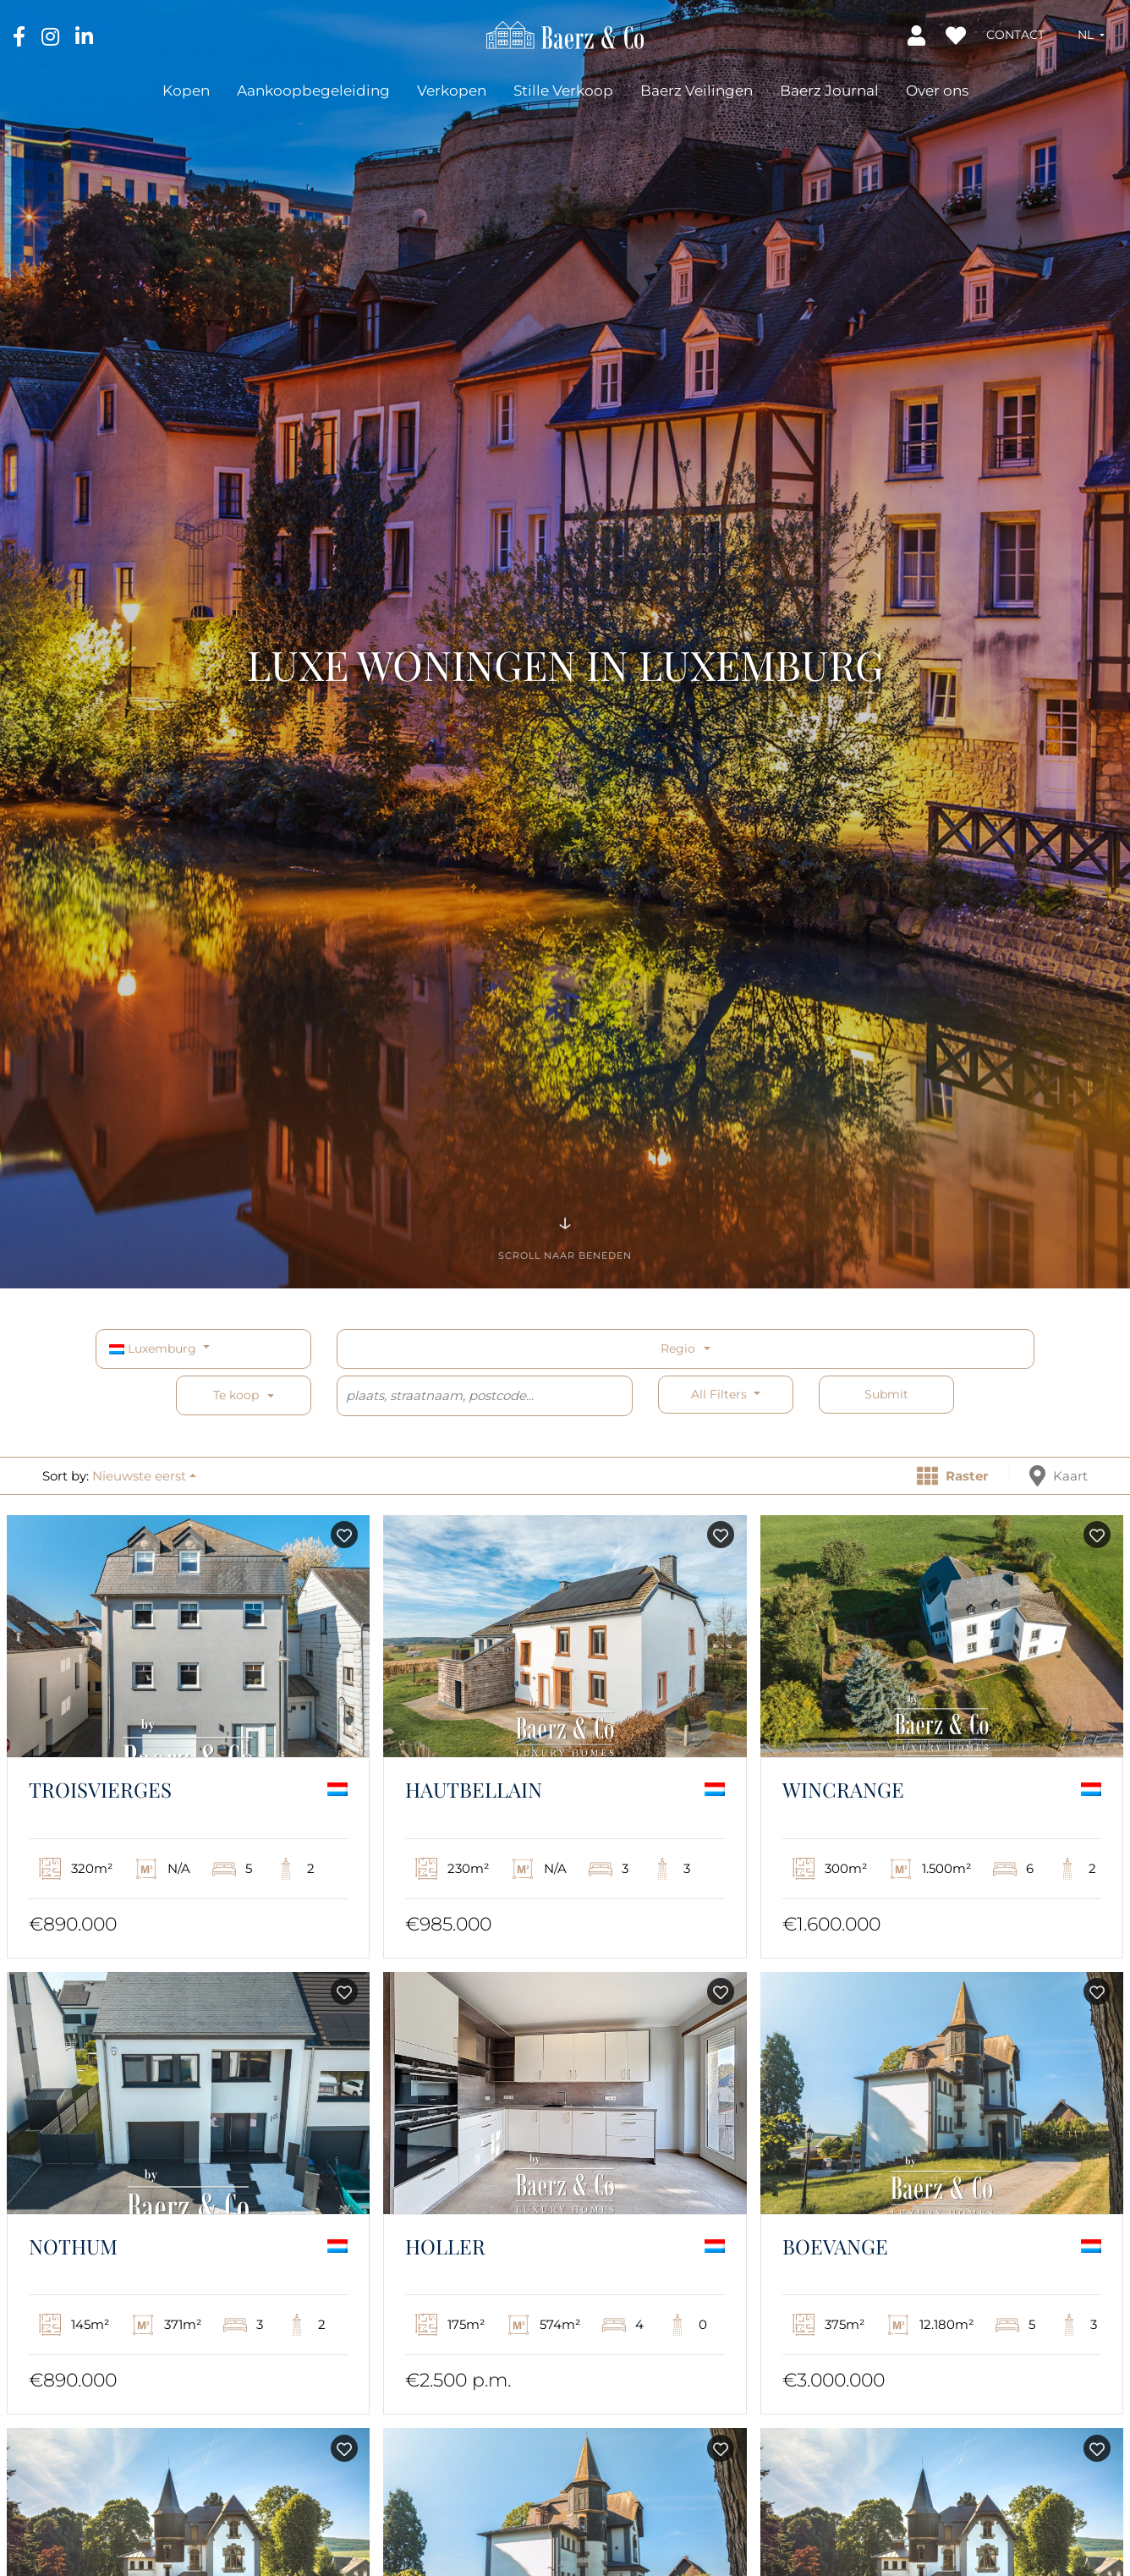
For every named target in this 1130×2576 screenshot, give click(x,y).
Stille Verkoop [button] (563, 90)
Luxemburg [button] (154, 1348)
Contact (1015, 34)
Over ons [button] (937, 90)
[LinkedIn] (84, 35)
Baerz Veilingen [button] (696, 90)
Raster (952, 1476)
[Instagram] (52, 35)
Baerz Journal (829, 90)
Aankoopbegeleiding (313, 90)
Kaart (1058, 1476)
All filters (720, 1394)
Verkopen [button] (451, 90)
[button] (1091, 34)
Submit (886, 1394)
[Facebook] (21, 35)
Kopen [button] (186, 90)
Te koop (236, 1395)
